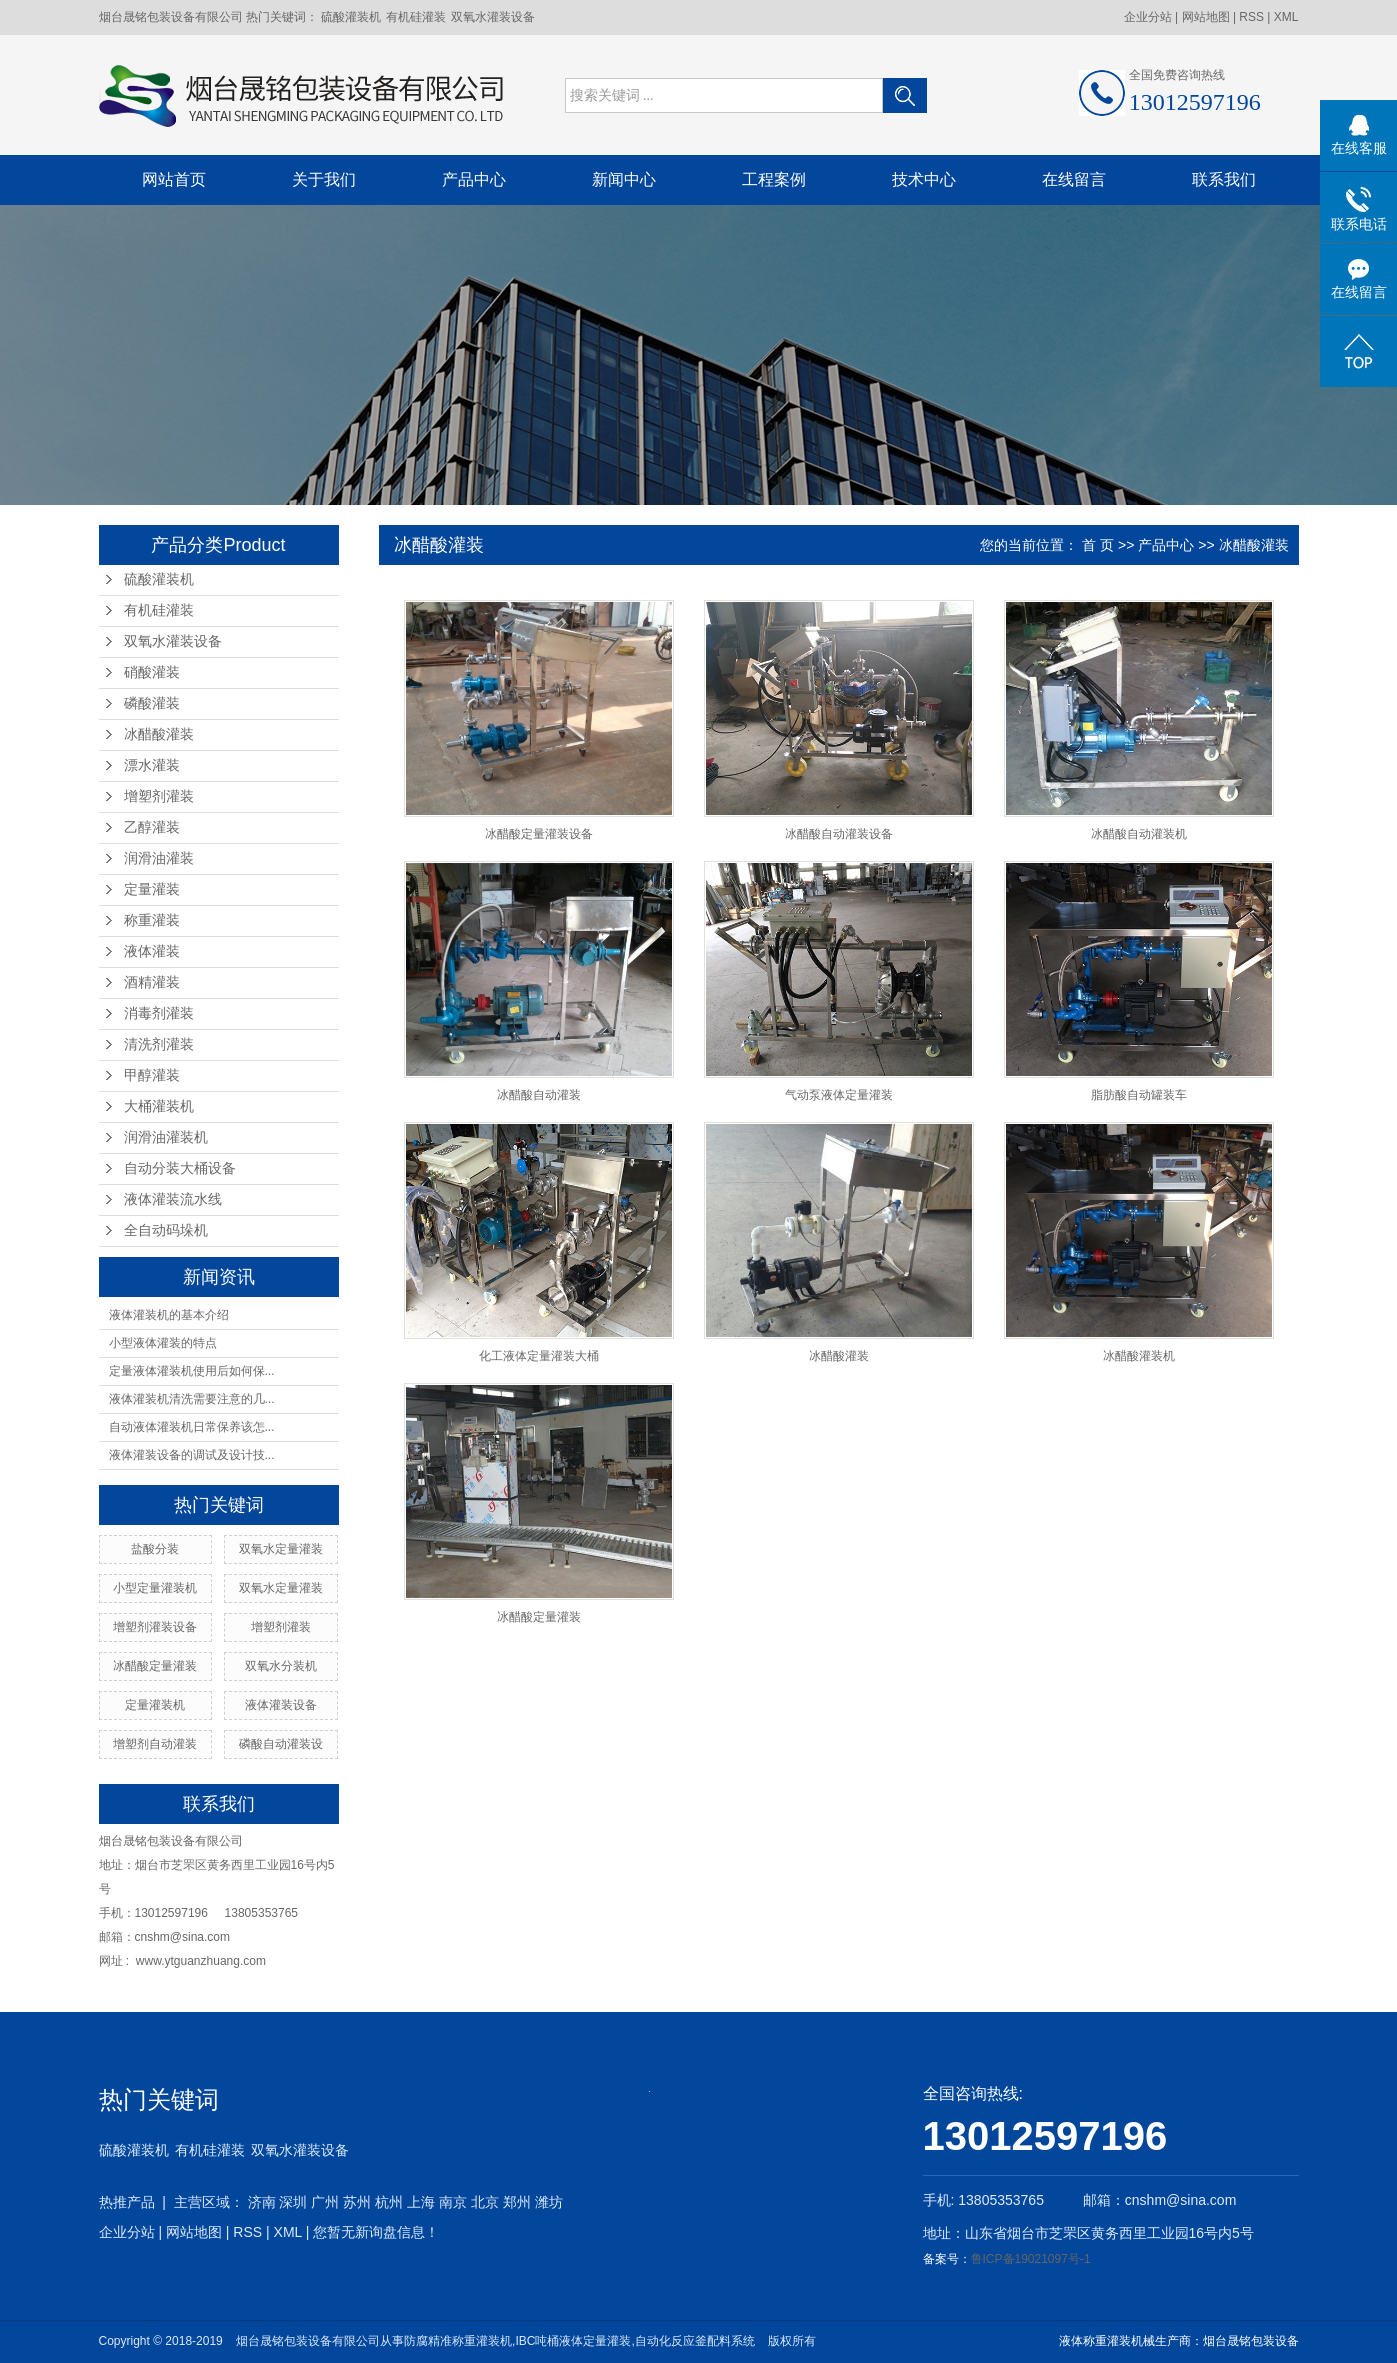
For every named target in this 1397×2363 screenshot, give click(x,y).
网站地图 (1207, 17)
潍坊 (549, 2202)
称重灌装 (152, 920)
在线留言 (1074, 179)
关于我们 (324, 179)
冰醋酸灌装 (159, 734)
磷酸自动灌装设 (281, 1744)
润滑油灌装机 (166, 1137)
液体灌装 (152, 951)
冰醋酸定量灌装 (155, 1666)
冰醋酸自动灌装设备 (839, 834)
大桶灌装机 (159, 1106)
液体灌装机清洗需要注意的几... (192, 1399)
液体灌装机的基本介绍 (169, 1315)
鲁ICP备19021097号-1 (1031, 2259)
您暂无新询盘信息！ (376, 2232)
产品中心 (474, 179)
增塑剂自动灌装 (155, 1744)
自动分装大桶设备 (180, 1168)
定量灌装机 (155, 1705)
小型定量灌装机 (155, 1588)
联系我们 (1224, 179)
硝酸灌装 (152, 672)
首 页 (1098, 545)
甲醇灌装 (152, 1075)
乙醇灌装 (152, 827)
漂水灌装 (152, 765)
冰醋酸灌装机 (1139, 1356)
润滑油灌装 (159, 858)
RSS (1251, 17)
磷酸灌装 (152, 703)
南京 (453, 2202)
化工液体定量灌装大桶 (539, 1356)
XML (1286, 17)
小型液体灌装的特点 (163, 1343)
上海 (421, 2202)
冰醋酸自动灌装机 (1139, 834)
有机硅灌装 (416, 17)
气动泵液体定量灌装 (839, 1095)
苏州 (357, 2202)
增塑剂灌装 (159, 796)
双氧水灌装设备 (493, 17)
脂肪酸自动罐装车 (1139, 1095)
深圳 (293, 2202)
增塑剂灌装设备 (155, 1627)
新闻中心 (624, 179)
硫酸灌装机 (351, 17)
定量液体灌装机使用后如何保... (192, 1371)
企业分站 (1148, 17)
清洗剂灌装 (159, 1044)
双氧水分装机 (281, 1666)
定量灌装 (152, 889)
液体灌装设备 (281, 1705)
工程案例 (774, 179)
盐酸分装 (155, 1549)
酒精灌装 (152, 982)
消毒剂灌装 (159, 1013)
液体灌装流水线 (173, 1199)
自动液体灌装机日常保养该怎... (192, 1427)
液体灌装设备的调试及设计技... (192, 1455)
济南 (262, 2202)
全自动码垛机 (166, 1230)
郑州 (517, 2202)
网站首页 (174, 179)
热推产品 (127, 2202)
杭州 (389, 2202)
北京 (485, 2202)
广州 (325, 2202)
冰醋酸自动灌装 (539, 1095)
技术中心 (924, 179)
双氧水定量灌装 (281, 1549)
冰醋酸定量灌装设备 (539, 834)
